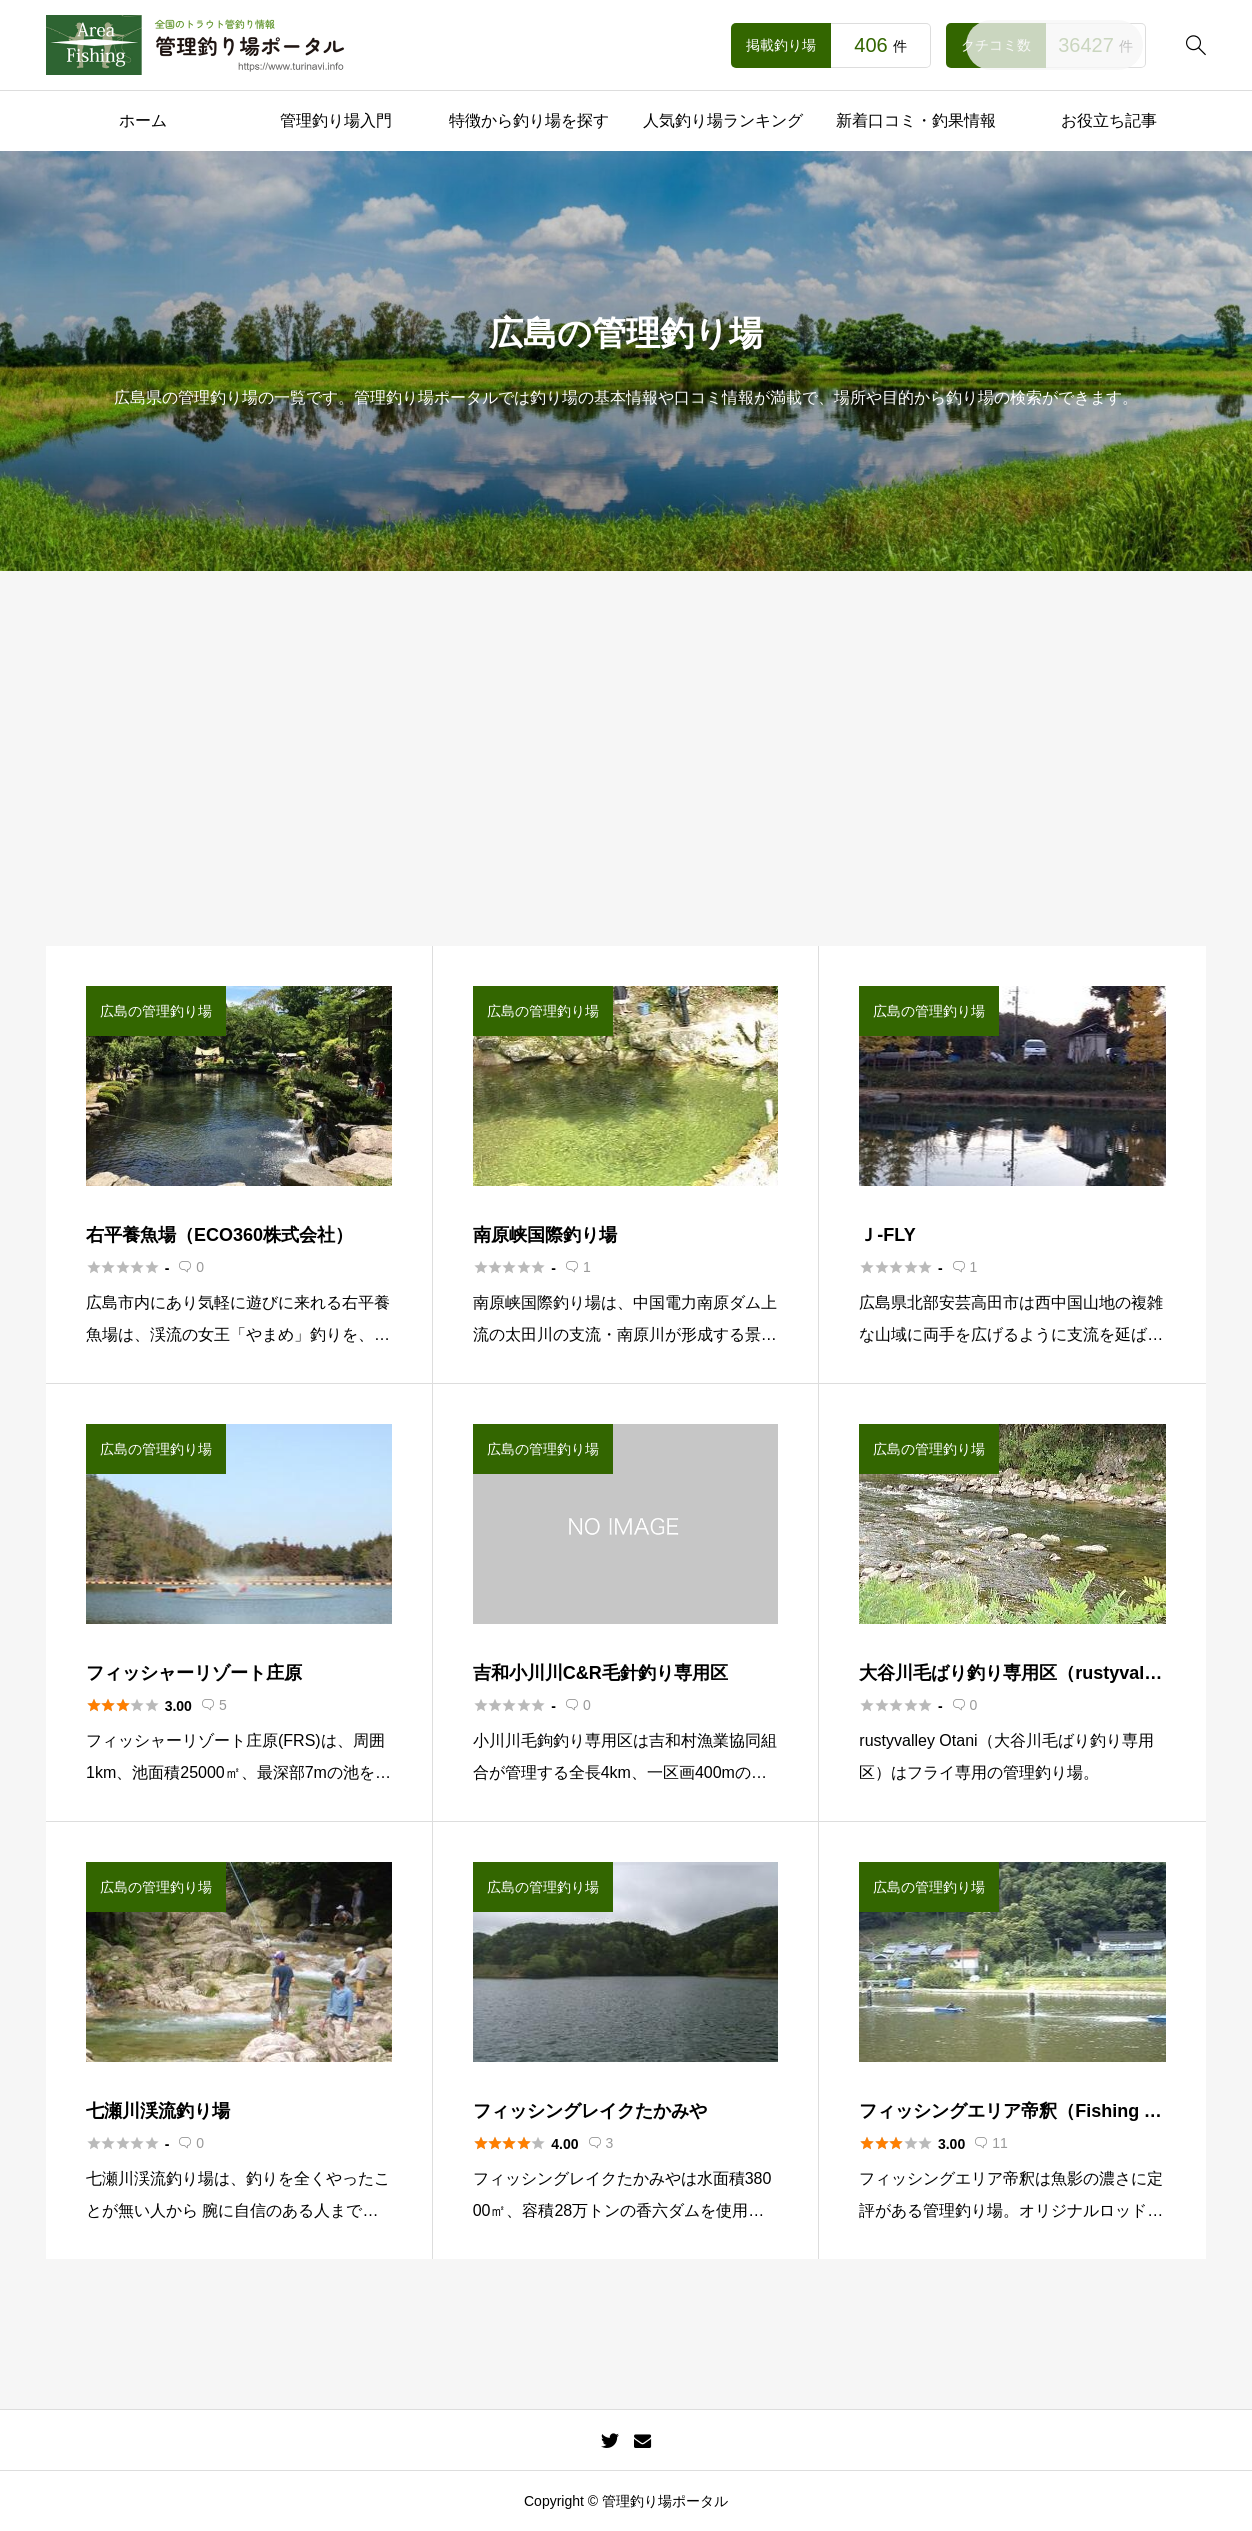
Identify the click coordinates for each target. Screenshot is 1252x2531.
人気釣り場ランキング (723, 120)
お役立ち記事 (1109, 120)
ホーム (143, 120)
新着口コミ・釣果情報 (916, 120)
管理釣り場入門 (336, 120)
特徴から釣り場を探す (529, 120)
